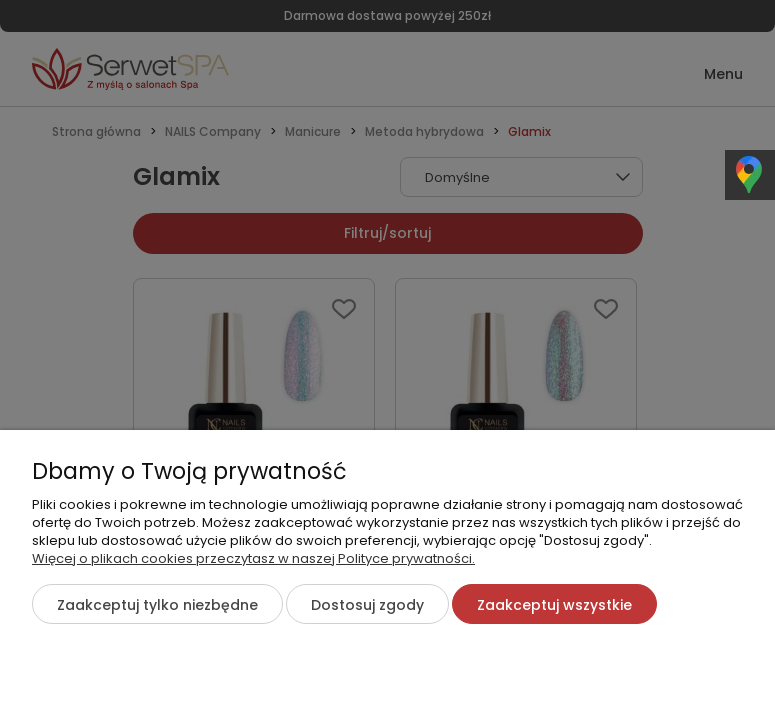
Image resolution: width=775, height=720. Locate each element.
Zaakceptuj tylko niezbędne (157, 605)
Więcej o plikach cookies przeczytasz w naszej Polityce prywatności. (253, 558)
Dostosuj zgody (367, 605)
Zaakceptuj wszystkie (554, 605)
